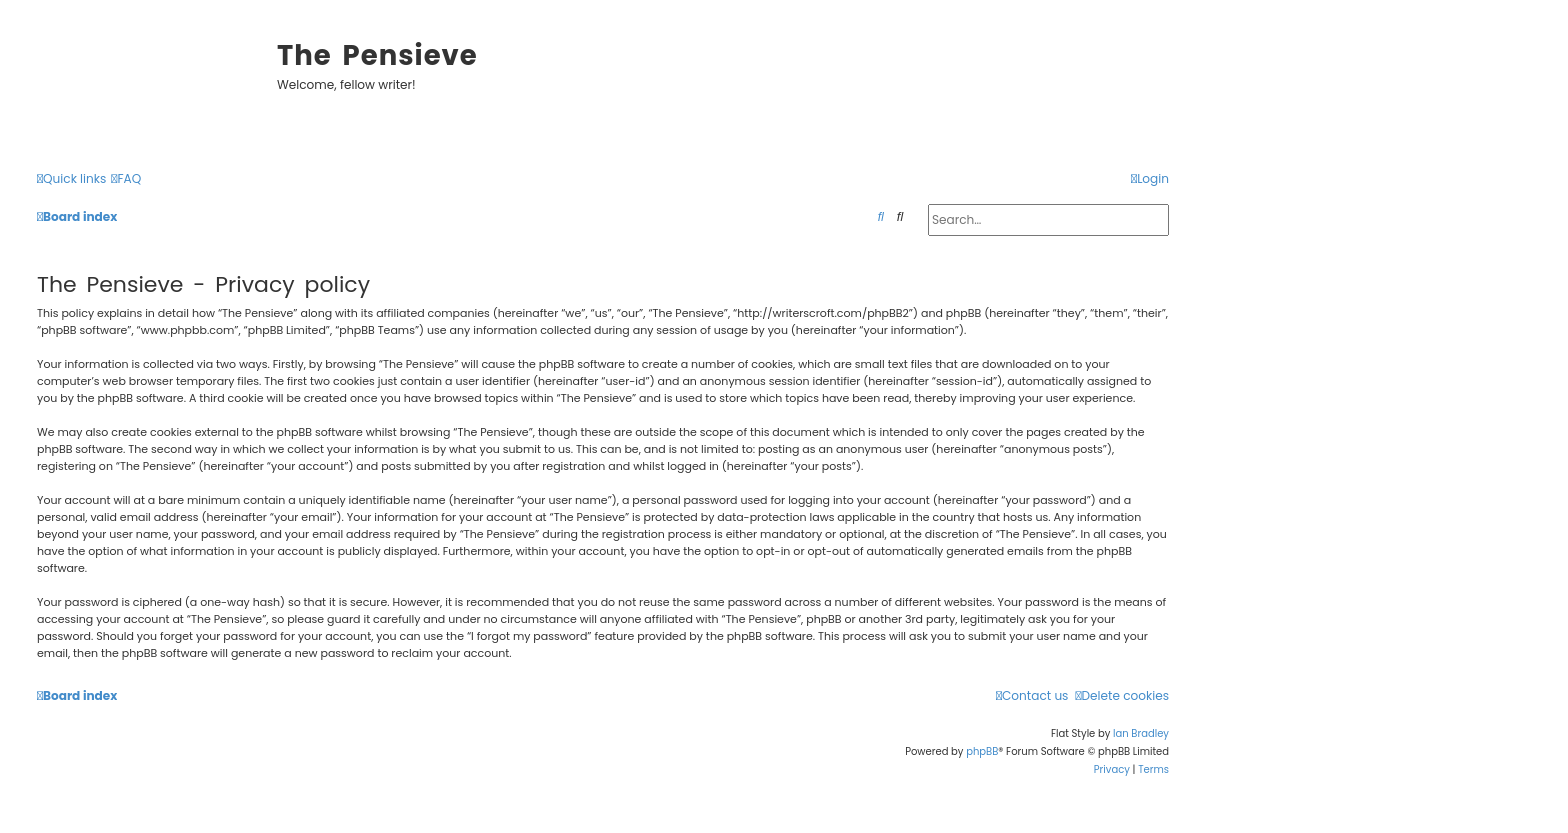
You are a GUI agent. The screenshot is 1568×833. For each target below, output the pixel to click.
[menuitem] (126, 179)
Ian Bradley (1141, 733)
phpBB (982, 751)
